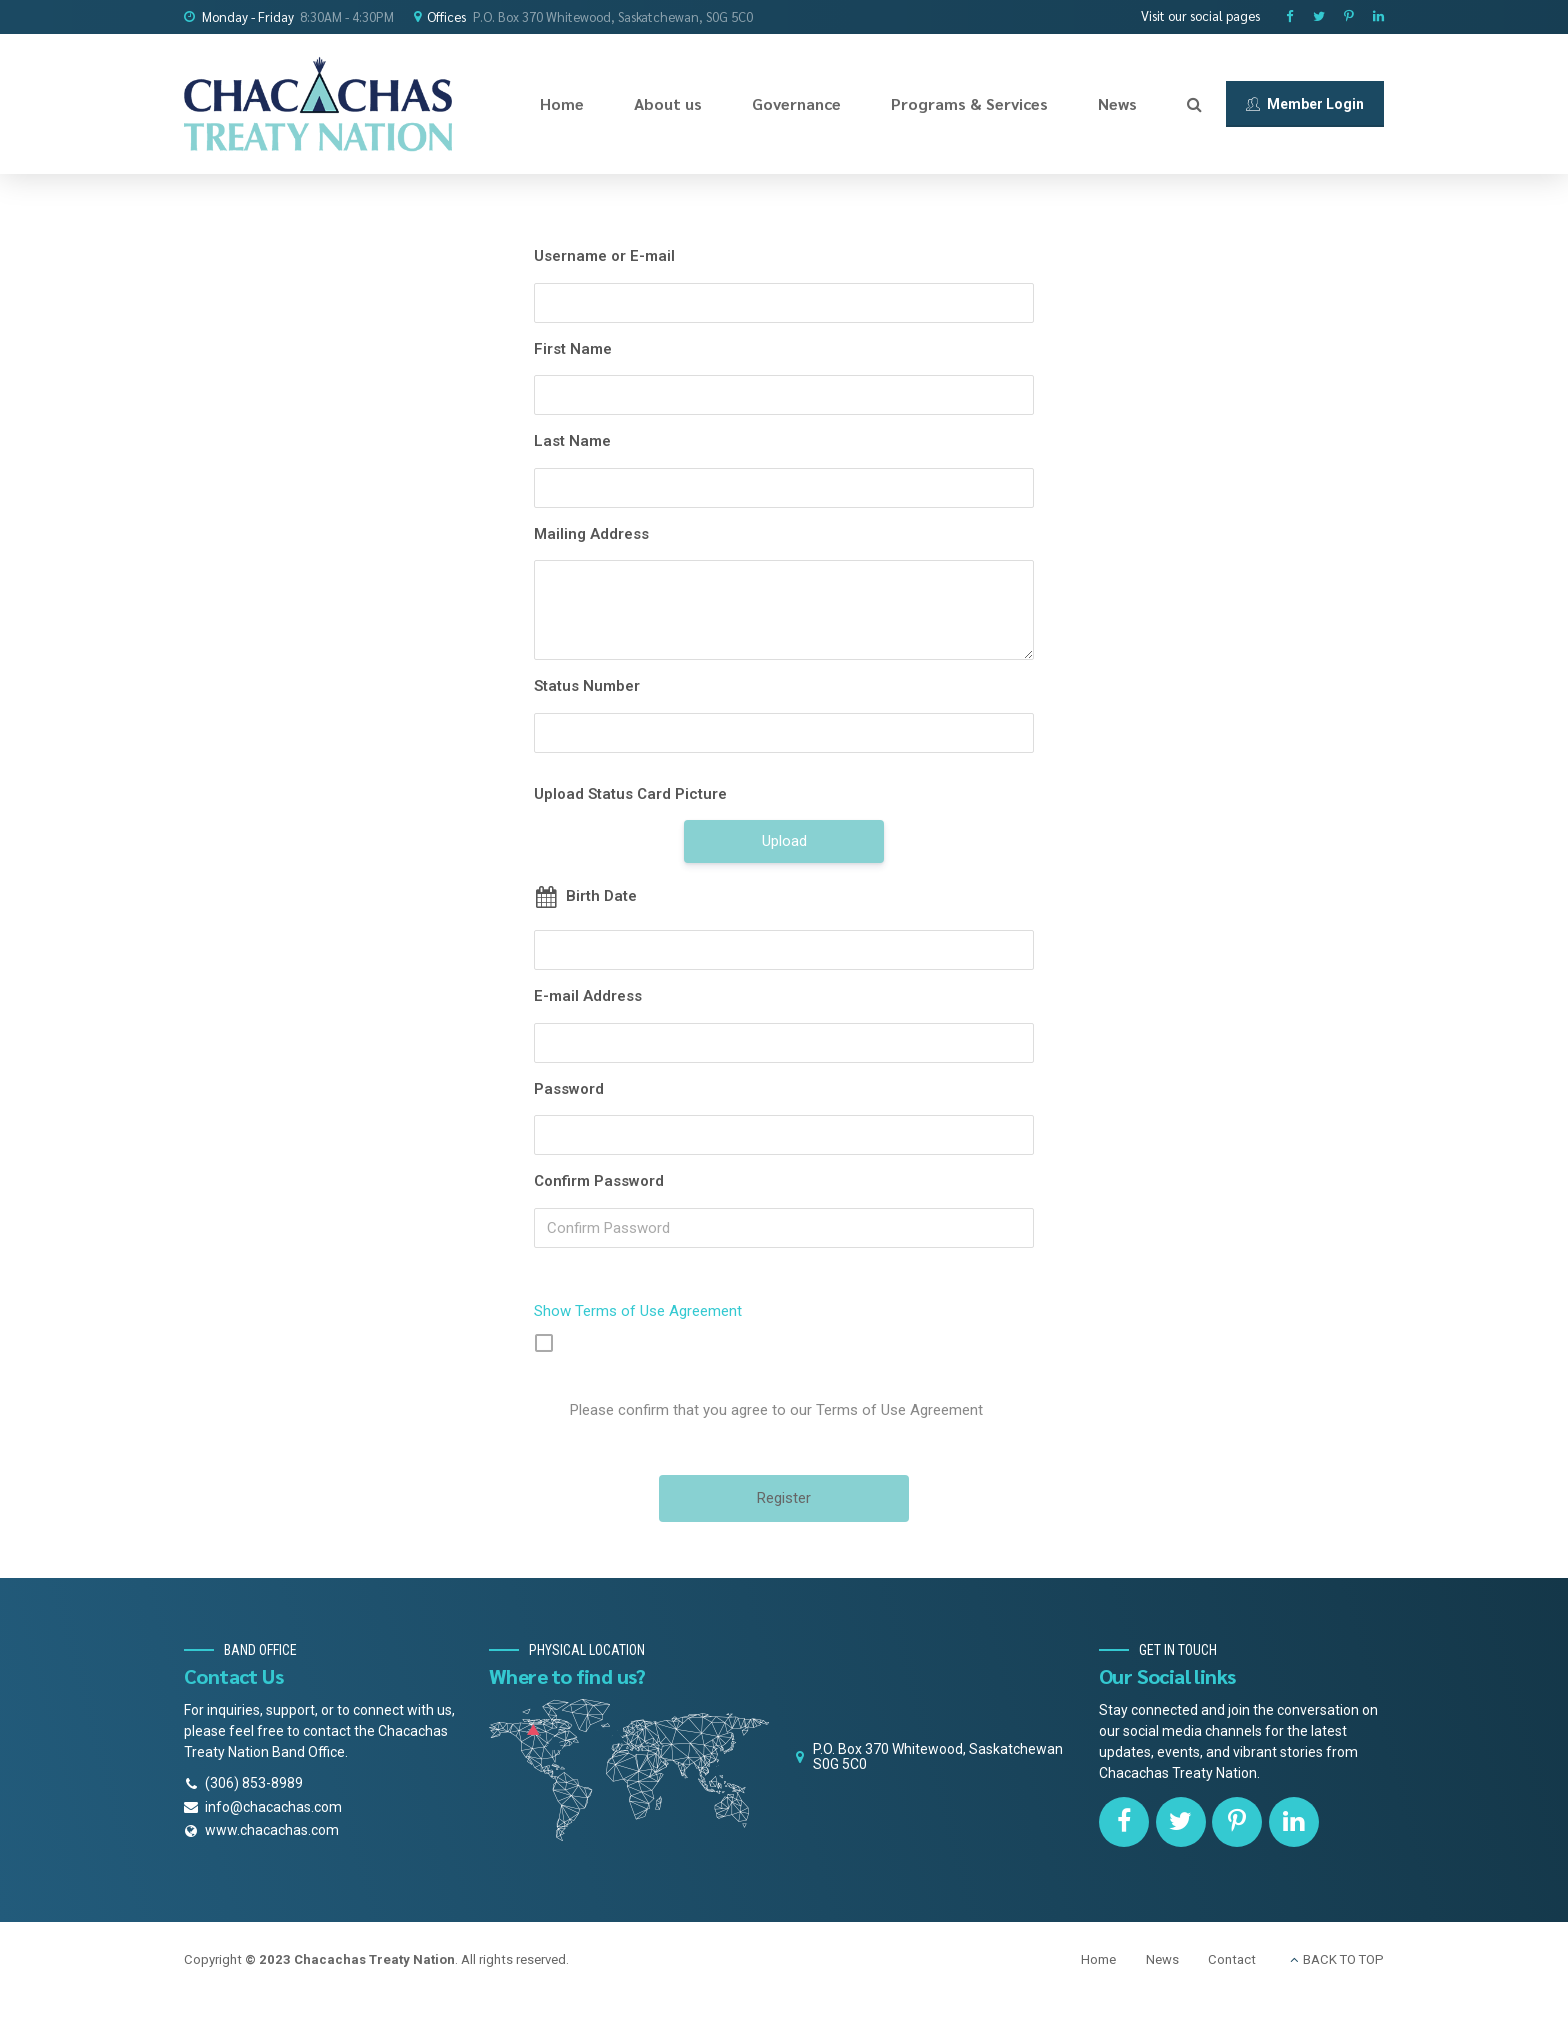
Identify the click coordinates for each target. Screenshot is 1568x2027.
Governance (796, 103)
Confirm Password (599, 1181)
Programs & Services (969, 103)
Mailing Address (591, 534)
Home (562, 103)
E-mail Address (588, 996)
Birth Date (601, 896)
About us (668, 103)
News (1117, 103)
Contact (1232, 1959)
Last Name (572, 441)
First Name (573, 349)
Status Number (587, 686)
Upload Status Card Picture (630, 794)
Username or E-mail (604, 256)
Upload (784, 841)
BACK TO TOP (1343, 1959)
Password (569, 1089)
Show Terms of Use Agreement (638, 1311)
